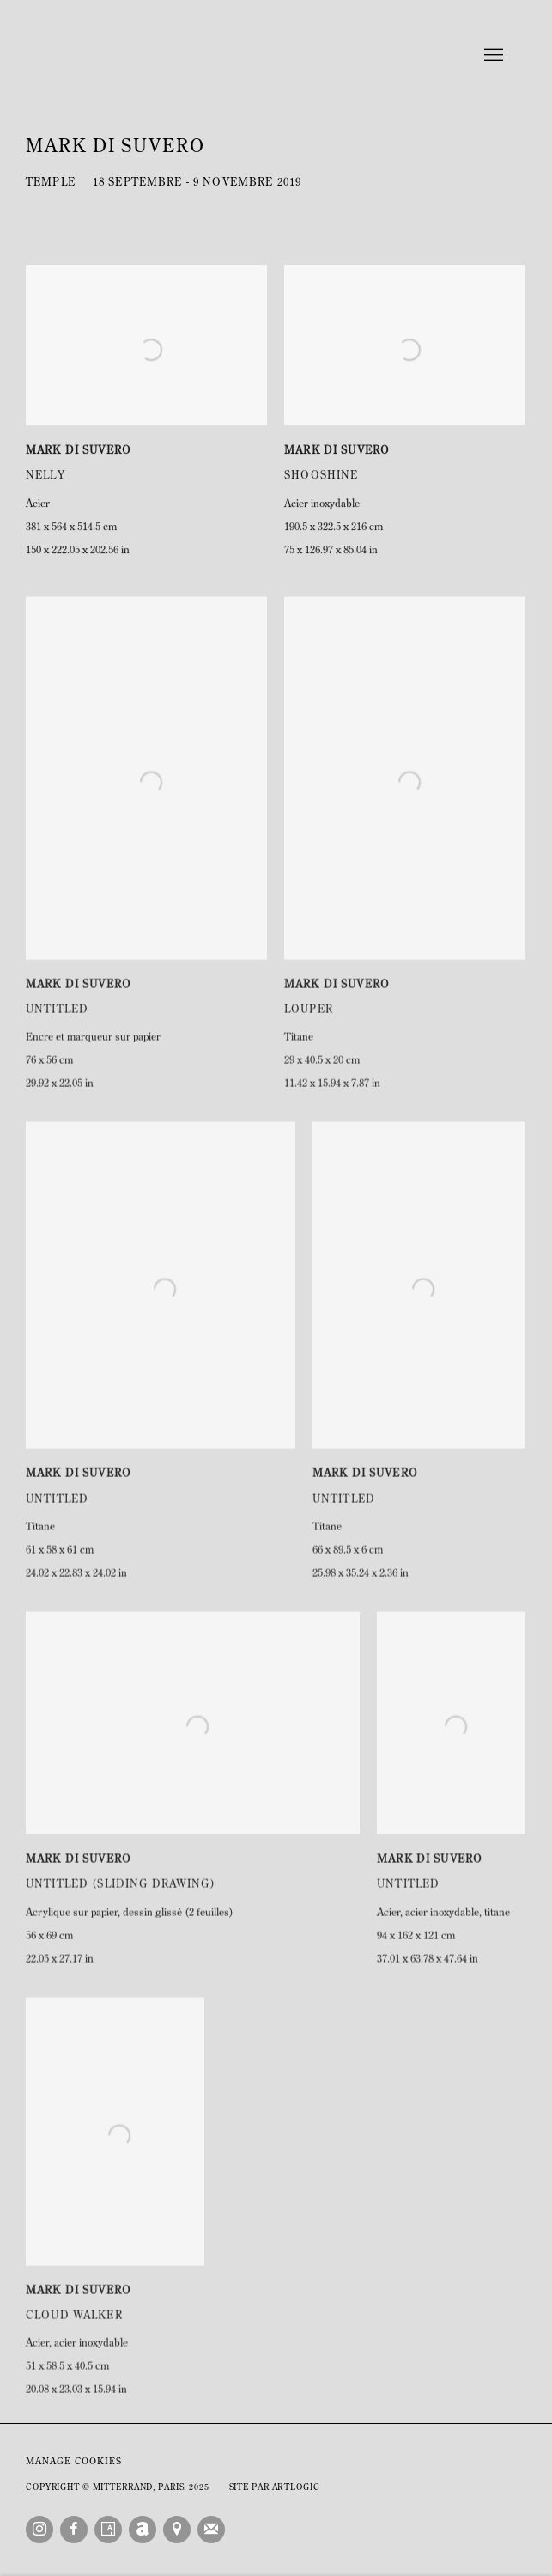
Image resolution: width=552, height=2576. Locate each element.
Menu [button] (492, 56)
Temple (51, 182)
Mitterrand (276, 55)
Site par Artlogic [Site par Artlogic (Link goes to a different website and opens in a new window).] (274, 2488)
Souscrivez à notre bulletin (211, 2529)
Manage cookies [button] (74, 2462)
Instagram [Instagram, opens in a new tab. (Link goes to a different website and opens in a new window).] (39, 2529)
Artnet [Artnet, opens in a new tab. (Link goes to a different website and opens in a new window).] (142, 2529)
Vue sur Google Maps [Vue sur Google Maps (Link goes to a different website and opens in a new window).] (177, 2529)
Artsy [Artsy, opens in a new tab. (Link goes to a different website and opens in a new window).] (108, 2529)
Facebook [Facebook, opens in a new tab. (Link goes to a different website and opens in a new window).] (74, 2529)
